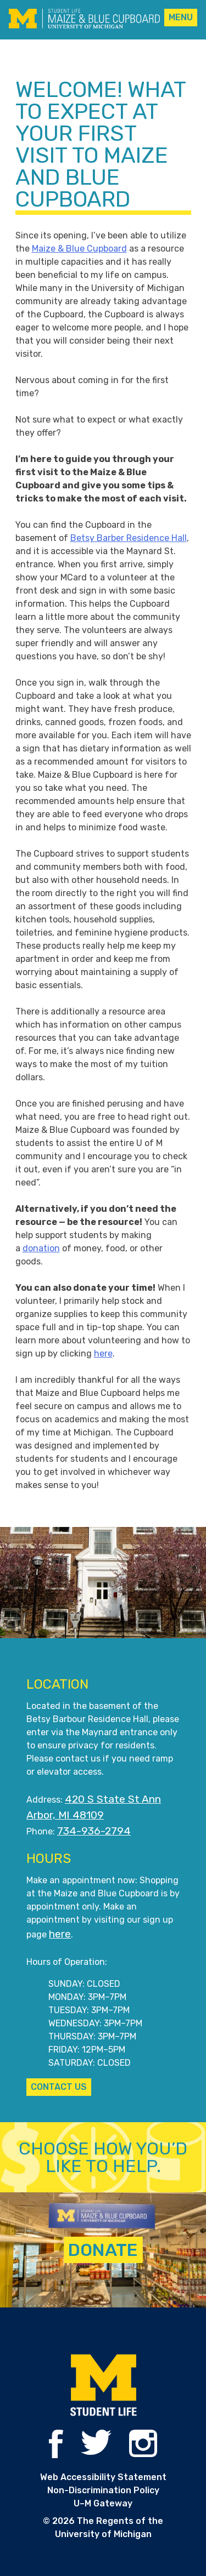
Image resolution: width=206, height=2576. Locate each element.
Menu (181, 17)
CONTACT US (59, 2087)
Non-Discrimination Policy (103, 2490)
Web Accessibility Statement (103, 2477)
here (103, 1353)
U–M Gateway (103, 2503)
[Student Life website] (103, 2386)
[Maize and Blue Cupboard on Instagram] (143, 2454)
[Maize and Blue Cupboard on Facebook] (56, 2455)
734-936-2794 (94, 1831)
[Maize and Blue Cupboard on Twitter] (96, 2452)
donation (41, 1248)
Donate (103, 2249)
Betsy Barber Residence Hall (128, 538)
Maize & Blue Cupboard (79, 248)
